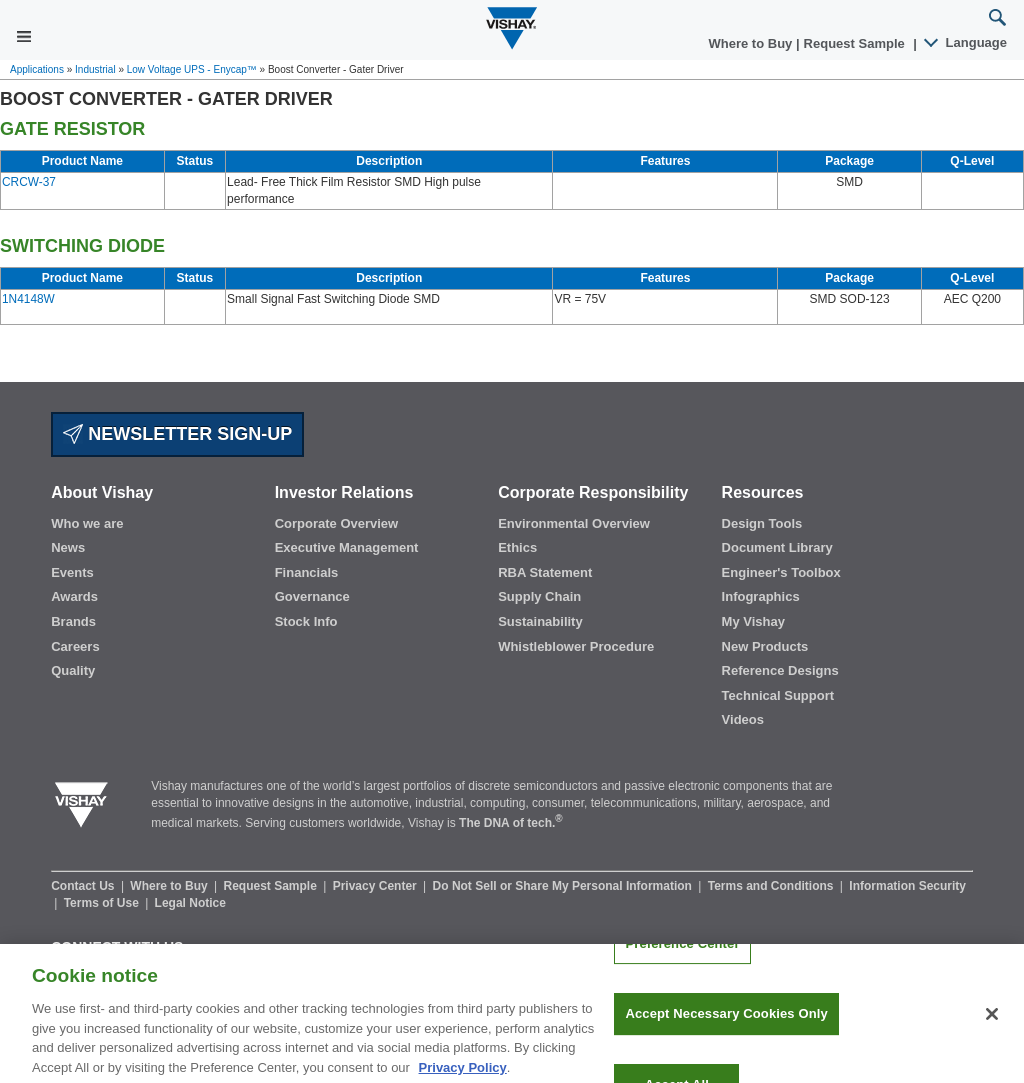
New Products (765, 646)
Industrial (95, 69)
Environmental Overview (574, 523)
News (68, 547)
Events (72, 572)
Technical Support (778, 695)
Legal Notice (190, 903)
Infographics (761, 596)
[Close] (992, 1036)
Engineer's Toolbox (781, 572)
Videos (743, 719)
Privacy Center (376, 886)
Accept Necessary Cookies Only (726, 1035)
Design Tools (762, 523)
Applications (37, 69)
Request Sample (272, 886)
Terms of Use (103, 903)
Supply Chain (539, 596)
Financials (307, 572)
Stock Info (306, 621)
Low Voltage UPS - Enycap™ (192, 69)
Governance (312, 596)
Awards (74, 596)
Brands (73, 621)
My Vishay (753, 621)
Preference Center (682, 965)
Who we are (87, 523)
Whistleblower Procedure (576, 646)
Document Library (777, 547)
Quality (73, 670)
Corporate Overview (337, 523)
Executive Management (347, 547)
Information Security (907, 886)
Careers (75, 646)
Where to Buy (752, 43)
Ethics (517, 547)
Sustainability (540, 621)
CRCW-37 (29, 182)
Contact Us (84, 886)
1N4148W (28, 299)
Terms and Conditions (772, 886)
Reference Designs (780, 670)
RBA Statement (545, 572)
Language (966, 42)
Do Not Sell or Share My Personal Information (564, 886)
